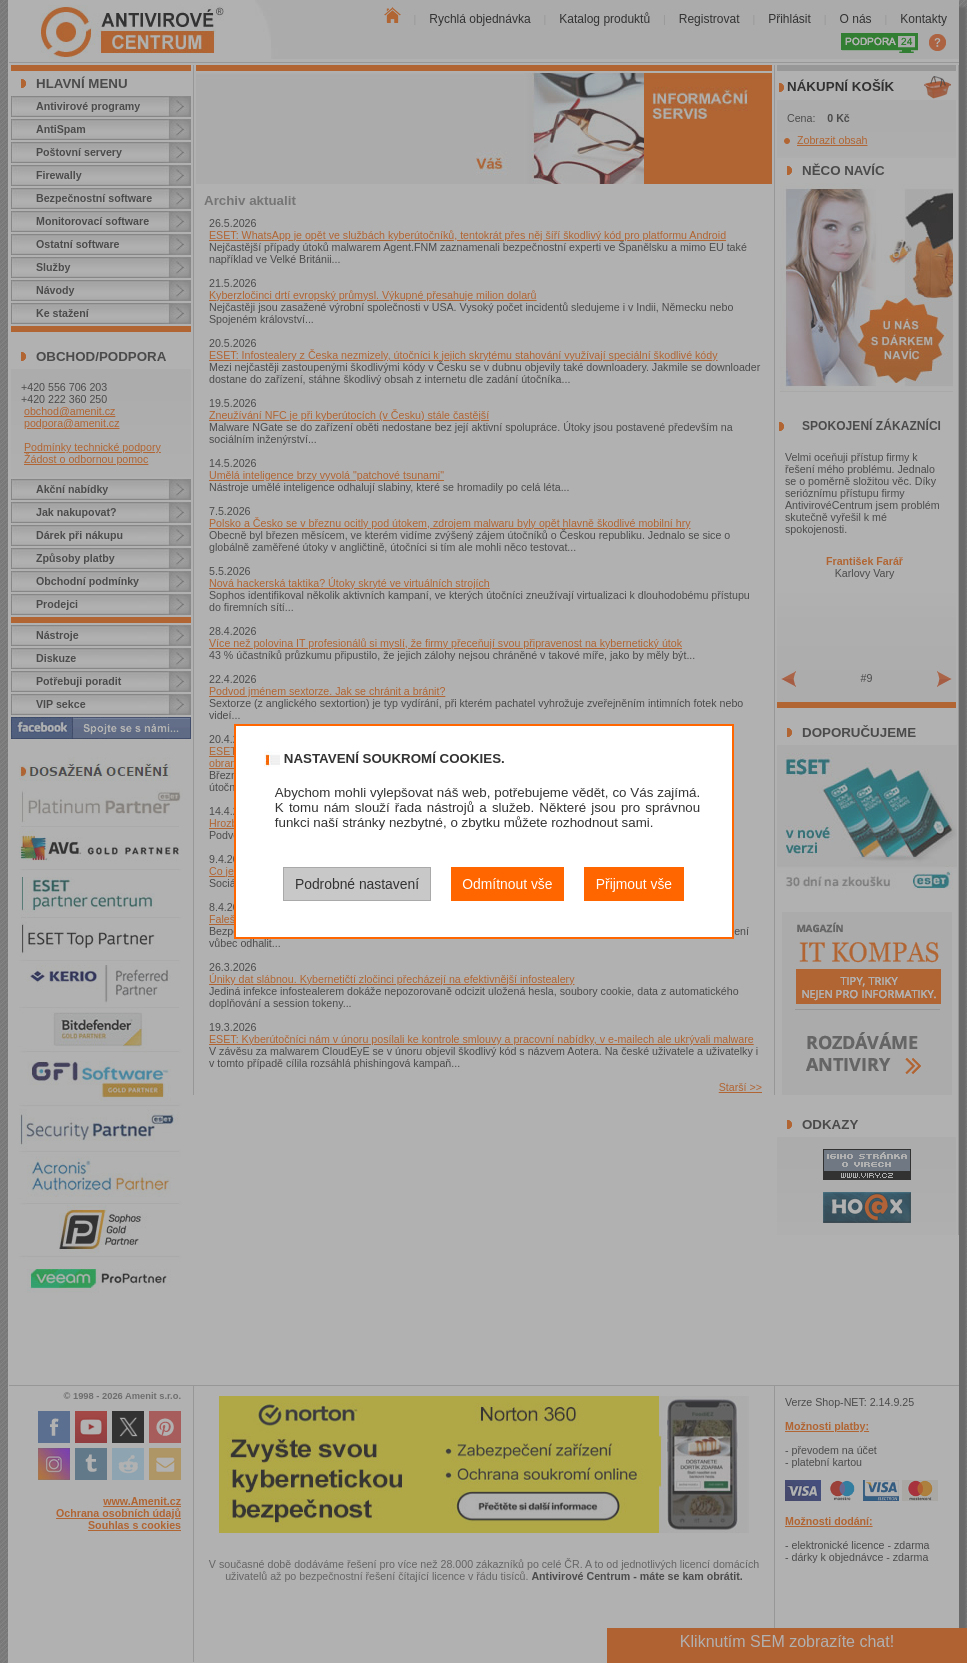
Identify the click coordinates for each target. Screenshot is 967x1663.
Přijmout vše (634, 884)
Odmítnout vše (507, 884)
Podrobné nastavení (357, 884)
